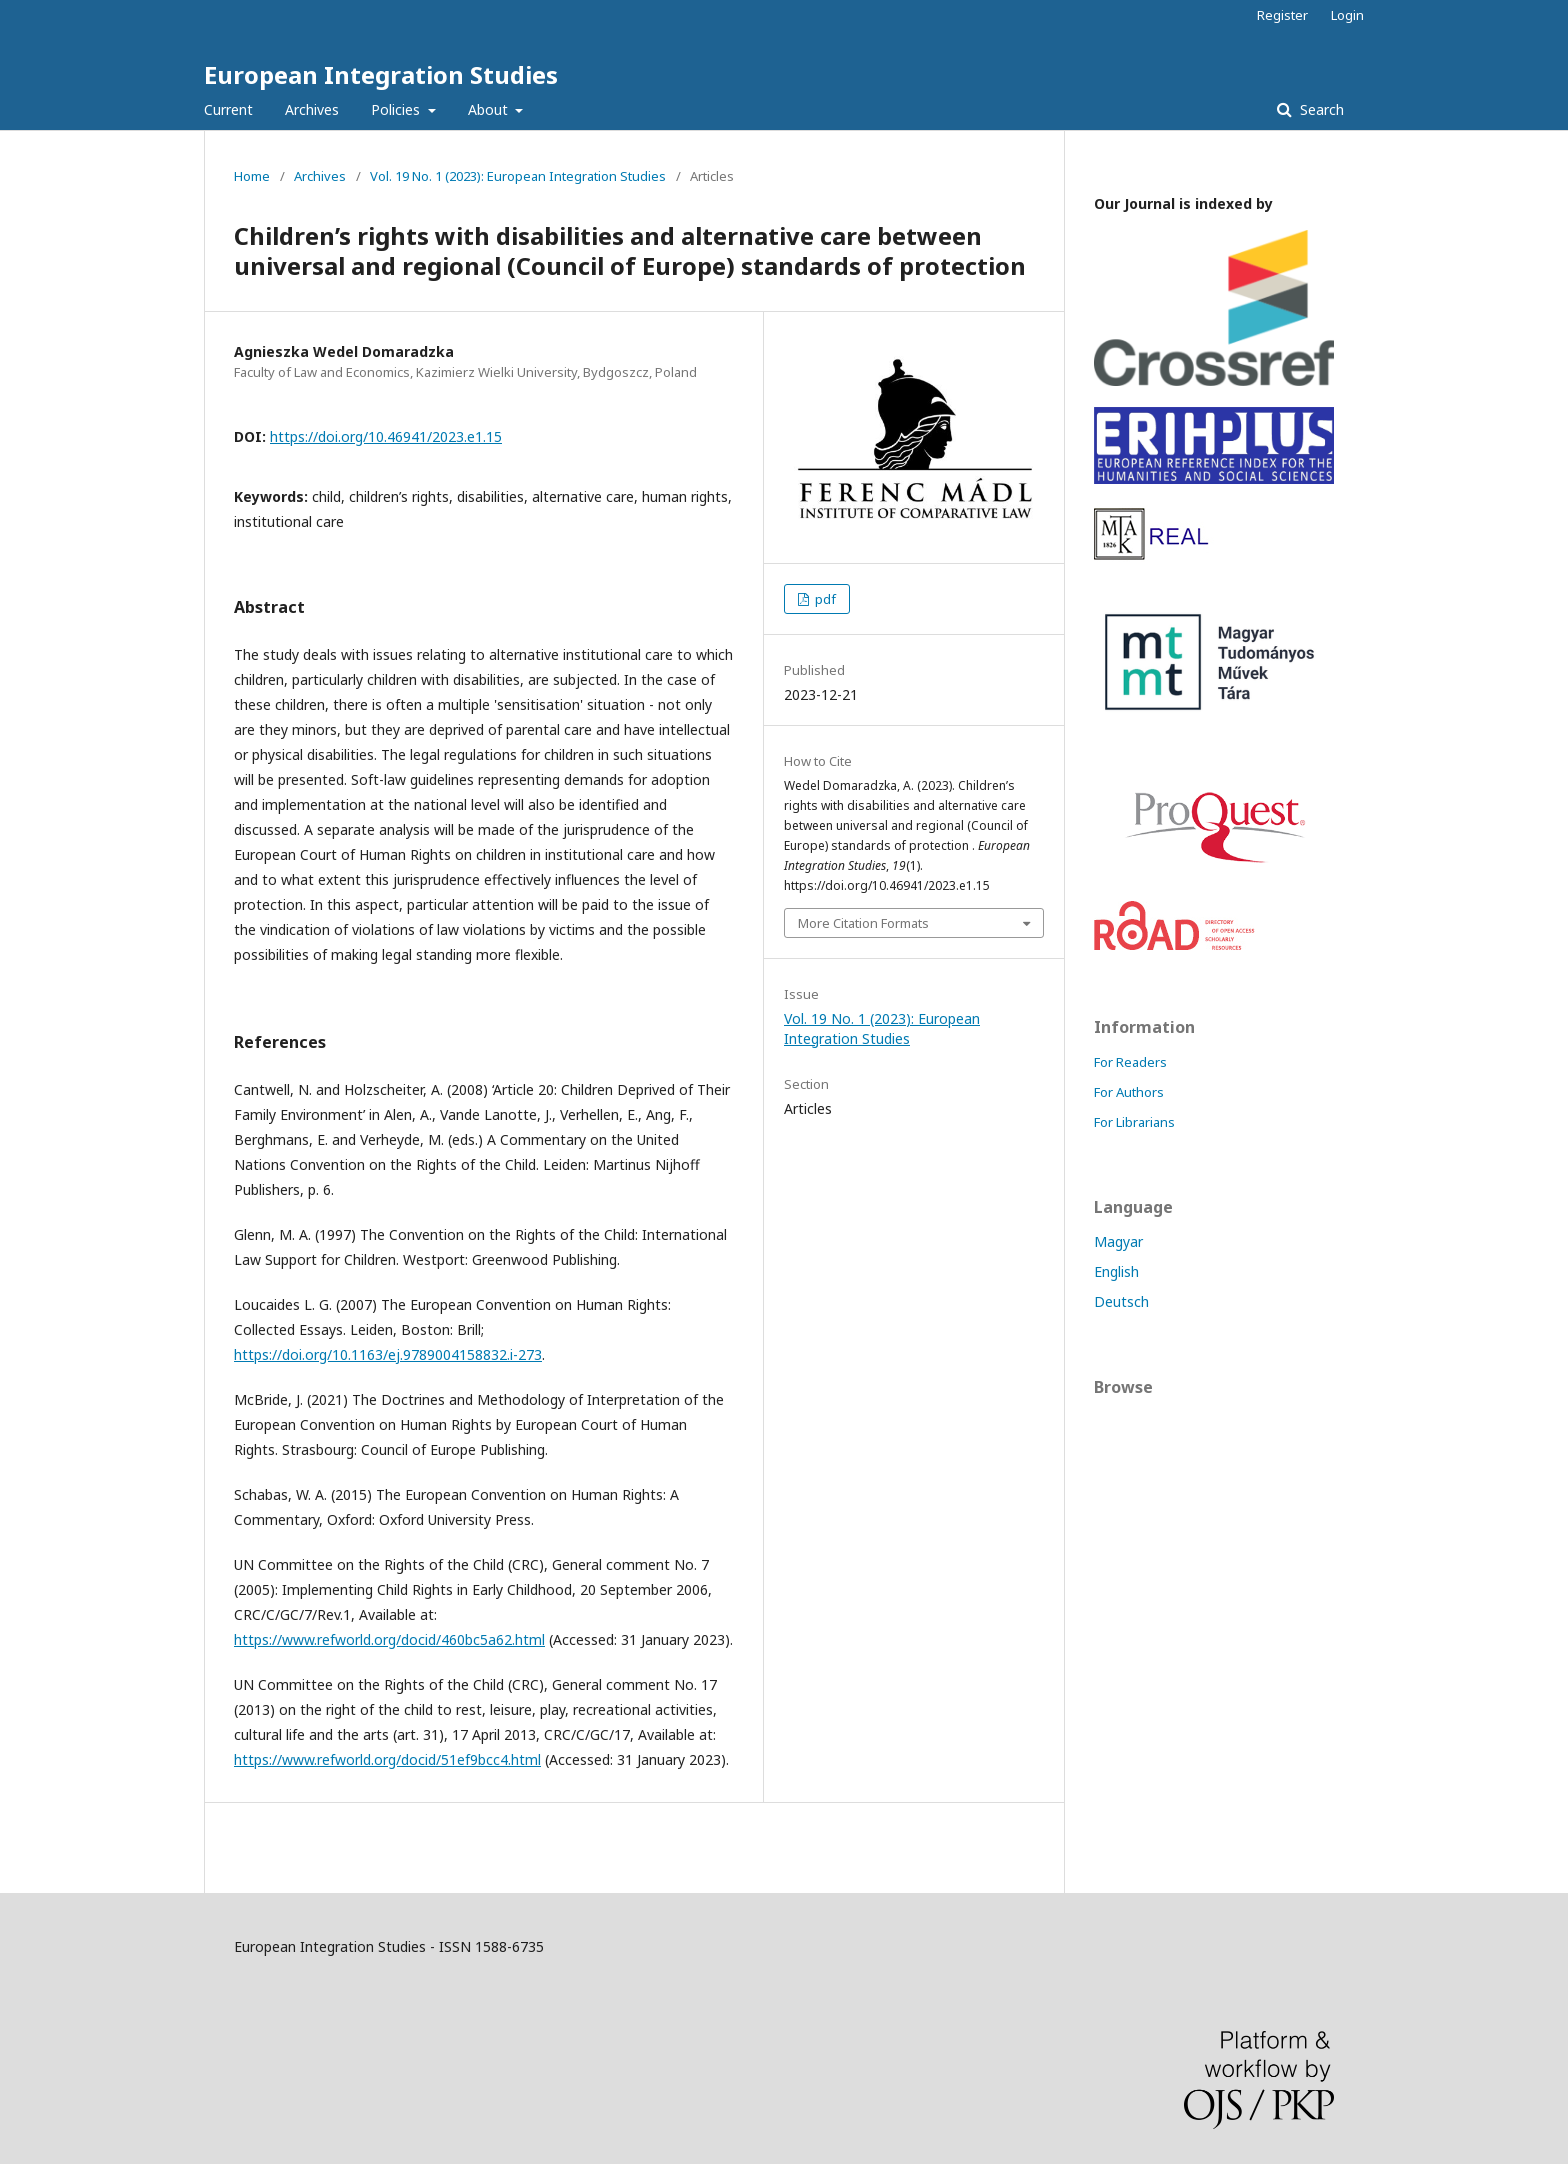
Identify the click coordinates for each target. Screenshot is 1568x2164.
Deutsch (1121, 1301)
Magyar (1118, 1241)
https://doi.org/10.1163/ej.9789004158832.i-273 (388, 1354)
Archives (312, 109)
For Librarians (1134, 1122)
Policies (397, 109)
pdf (824, 599)
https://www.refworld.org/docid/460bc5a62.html (389, 1639)
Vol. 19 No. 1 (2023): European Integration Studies (518, 176)
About (490, 109)
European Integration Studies (381, 74)
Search (1320, 109)
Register (1282, 15)
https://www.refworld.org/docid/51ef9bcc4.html (387, 1759)
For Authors (1129, 1092)
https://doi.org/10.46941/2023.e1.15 (386, 436)
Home (252, 176)
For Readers (1130, 1062)
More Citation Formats (863, 923)
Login (1347, 15)
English (1116, 1271)
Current (228, 109)
